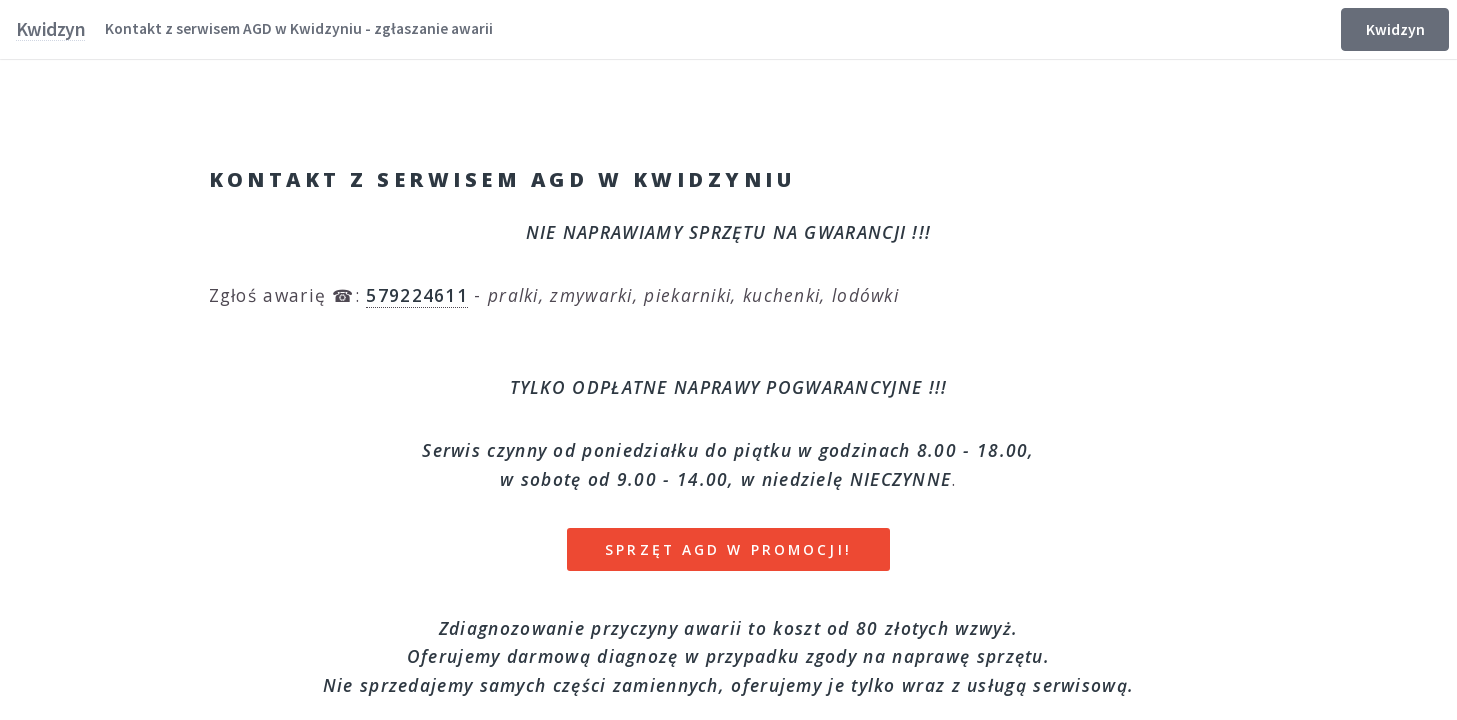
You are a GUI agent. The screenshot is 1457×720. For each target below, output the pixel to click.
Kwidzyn (1395, 29)
